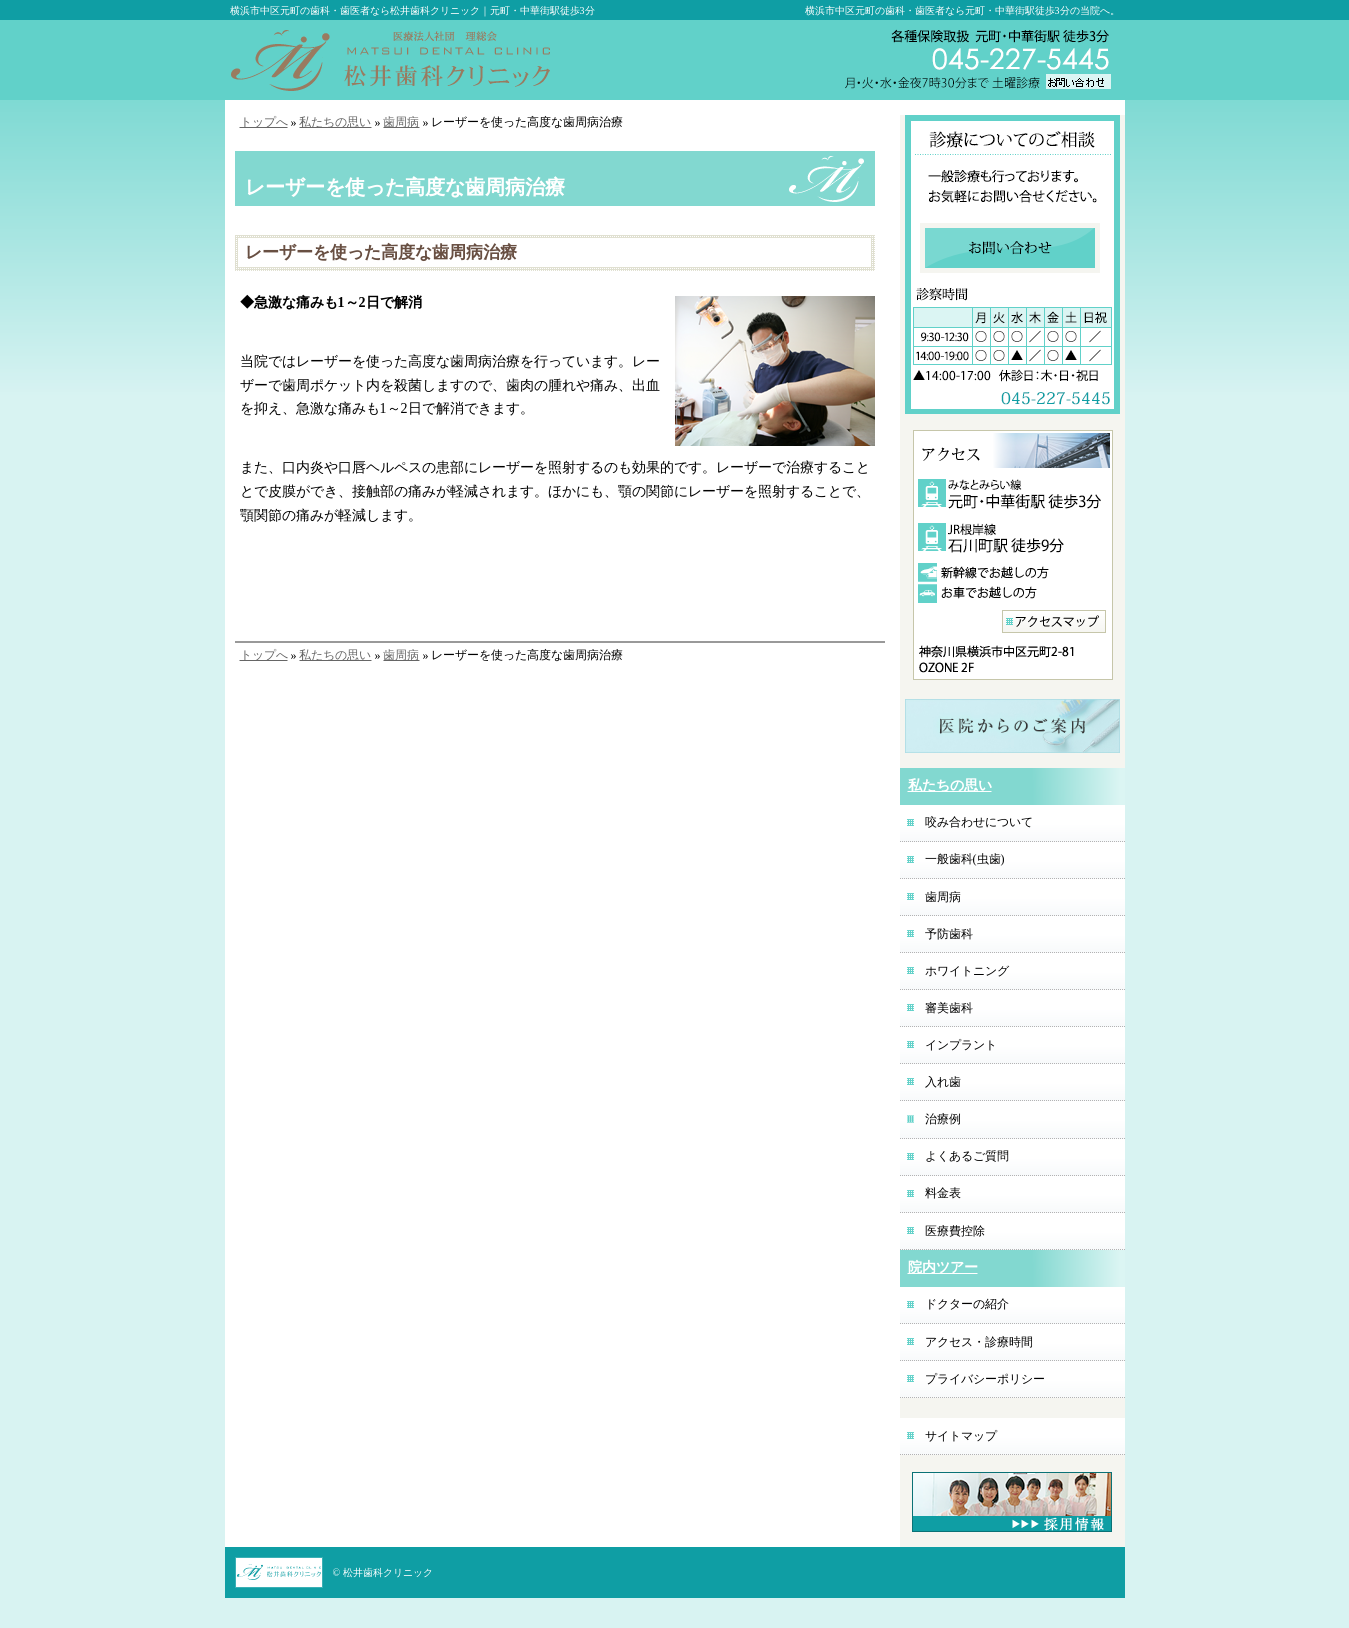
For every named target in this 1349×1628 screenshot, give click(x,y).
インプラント (961, 1045)
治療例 (943, 1119)
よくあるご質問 (967, 1156)
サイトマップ (961, 1436)
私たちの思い (335, 122)
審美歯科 (949, 1008)
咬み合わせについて (979, 822)
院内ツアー (943, 1267)
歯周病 (401, 122)
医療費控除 (955, 1231)
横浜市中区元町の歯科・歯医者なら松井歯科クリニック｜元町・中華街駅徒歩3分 (412, 10)
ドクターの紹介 (967, 1304)
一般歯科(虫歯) (965, 859)
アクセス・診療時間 (979, 1342)
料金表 (943, 1193)
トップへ (264, 122)
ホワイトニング (967, 971)
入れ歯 (943, 1082)
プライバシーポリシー (985, 1379)
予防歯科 (949, 934)
